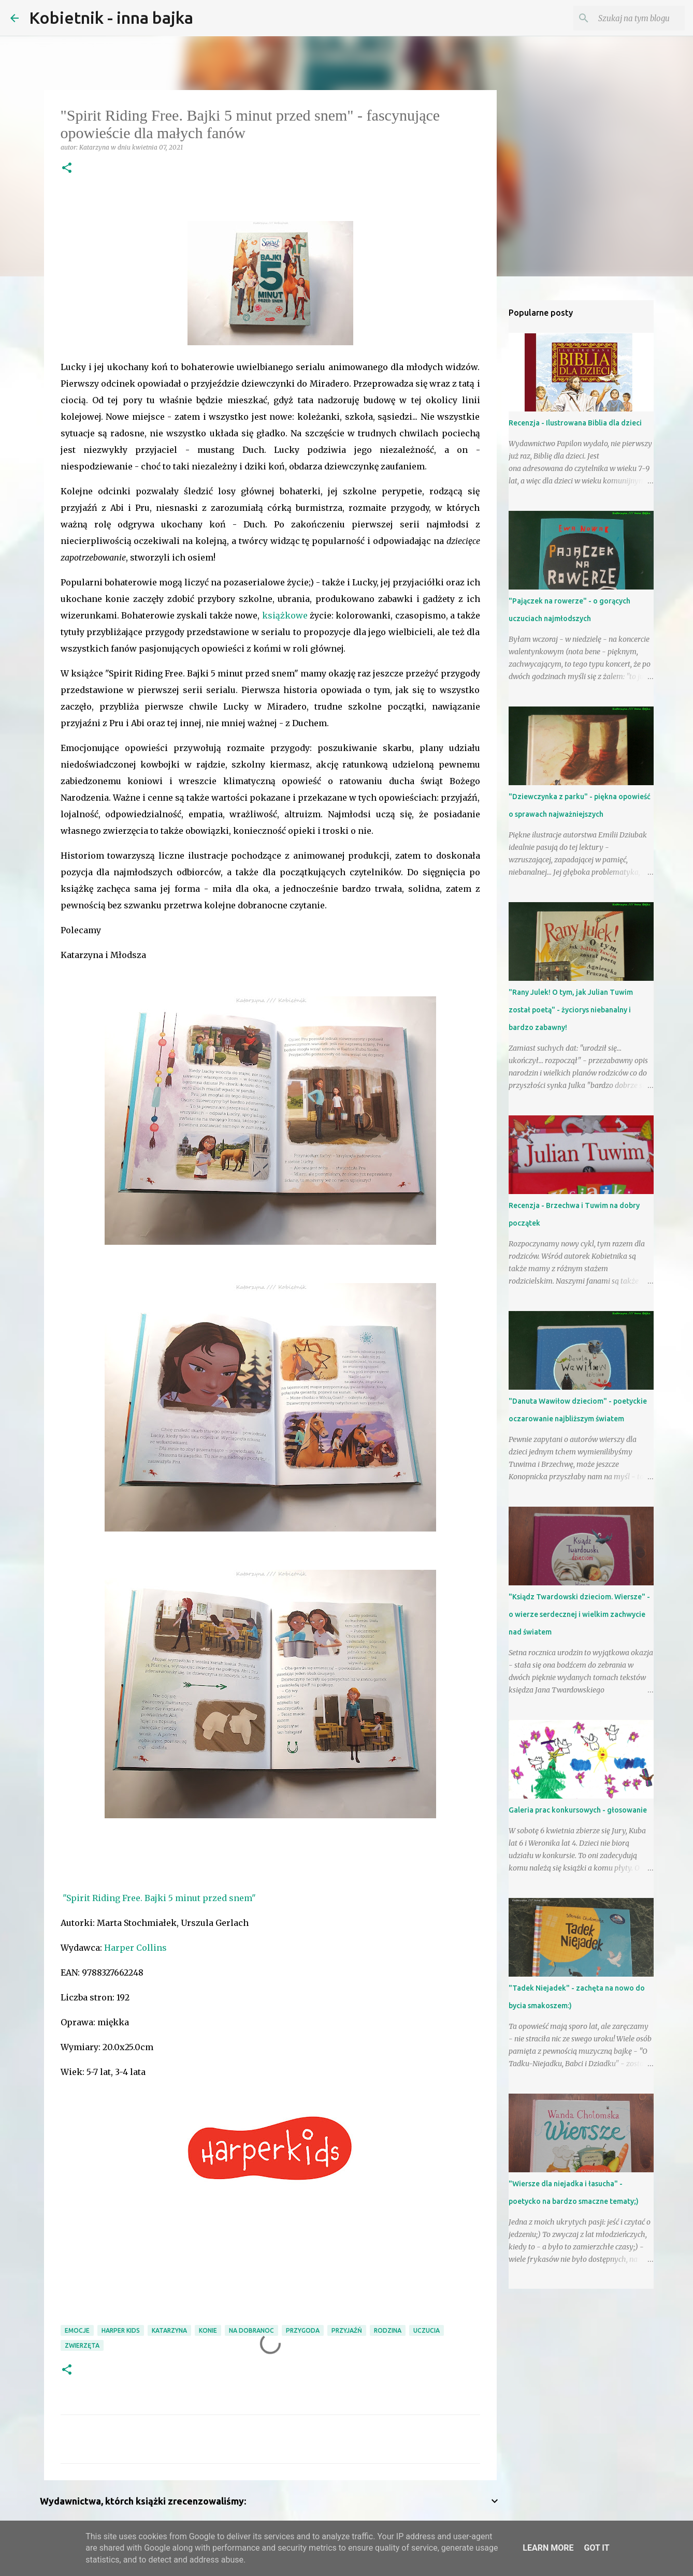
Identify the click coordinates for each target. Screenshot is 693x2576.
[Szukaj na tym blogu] (630, 18)
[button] (67, 168)
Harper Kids (121, 2330)
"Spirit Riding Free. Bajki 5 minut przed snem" (158, 1898)
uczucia (426, 2330)
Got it (596, 2548)
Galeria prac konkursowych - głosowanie (578, 1810)
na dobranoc (251, 2330)
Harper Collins (135, 1947)
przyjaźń (346, 2330)
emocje (77, 2330)
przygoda (303, 2330)
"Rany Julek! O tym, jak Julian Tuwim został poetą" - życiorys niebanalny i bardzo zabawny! (571, 1010)
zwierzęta (82, 2345)
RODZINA (387, 2330)
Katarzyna (169, 2330)
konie (208, 2330)
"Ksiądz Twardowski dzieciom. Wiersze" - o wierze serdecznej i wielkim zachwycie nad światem (579, 1614)
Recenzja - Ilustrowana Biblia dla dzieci (575, 423)
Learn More (548, 2548)
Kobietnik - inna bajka (111, 17)
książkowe (285, 615)
